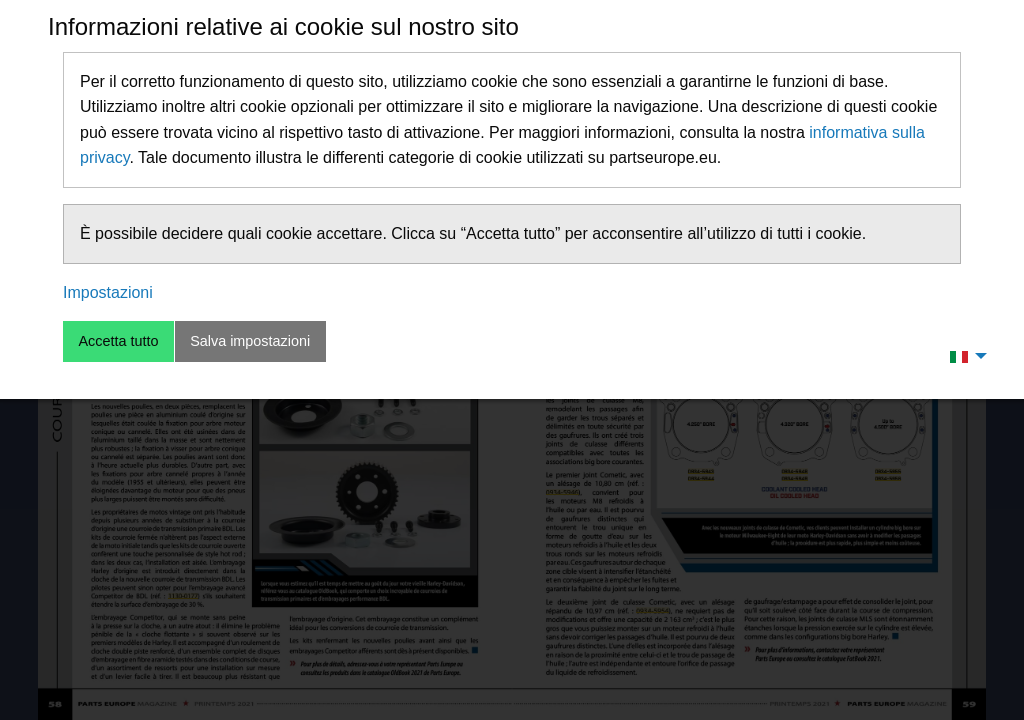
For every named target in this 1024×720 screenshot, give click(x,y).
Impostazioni (108, 292)
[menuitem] (963, 356)
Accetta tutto (118, 341)
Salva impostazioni (250, 341)
